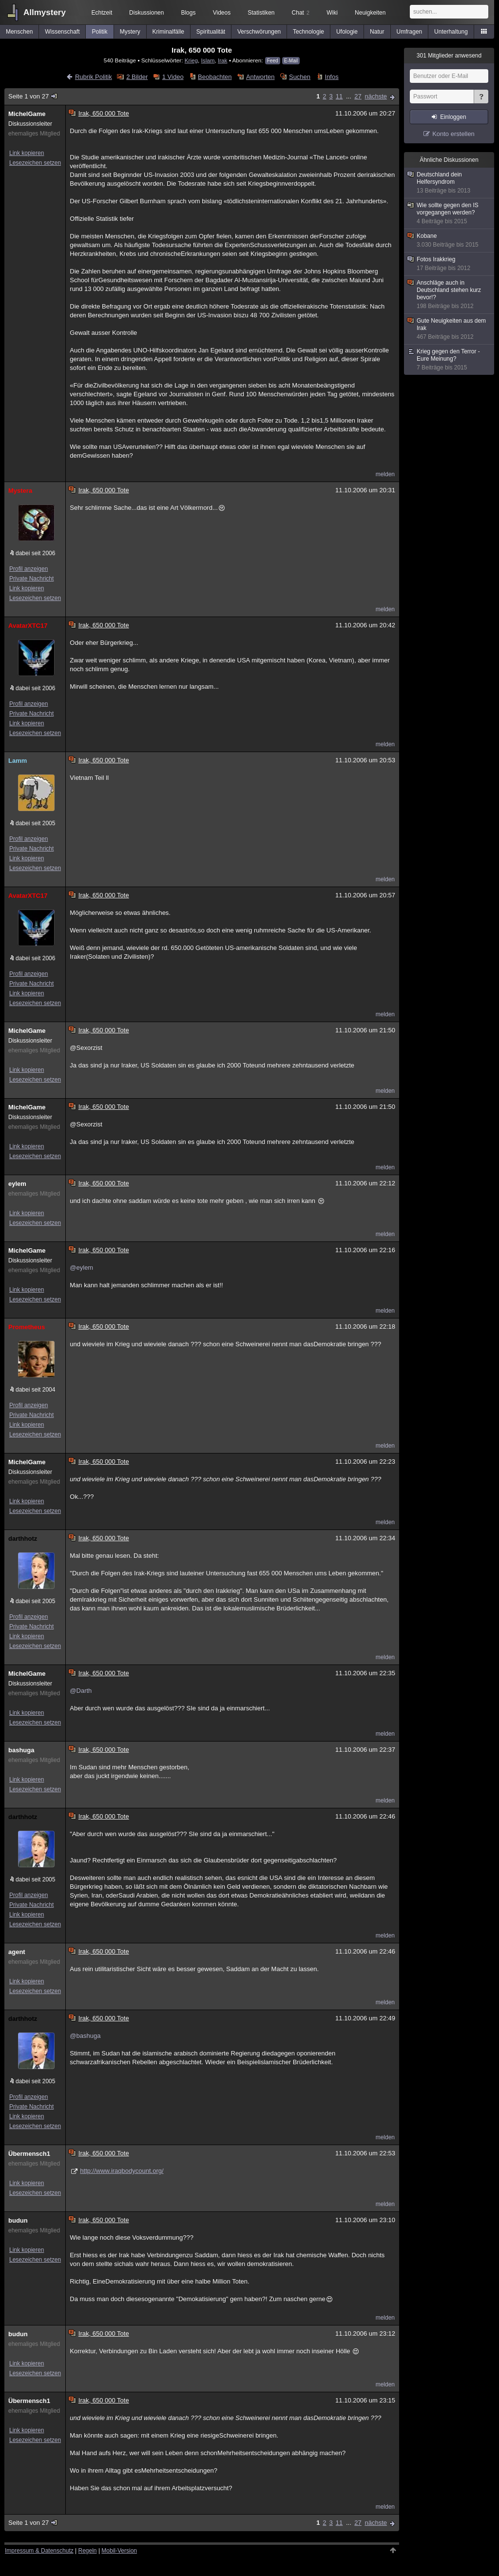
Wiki (332, 12)
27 (357, 96)
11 (339, 96)
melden (385, 474)
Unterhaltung (451, 31)
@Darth (81, 1690)
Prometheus (26, 1327)
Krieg (191, 60)
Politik (100, 31)
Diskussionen (146, 12)
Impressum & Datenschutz (39, 2550)
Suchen (299, 76)
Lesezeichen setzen (35, 162)
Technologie (308, 31)
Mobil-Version (119, 2550)
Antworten (260, 76)
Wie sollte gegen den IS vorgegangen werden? (449, 213)
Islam (208, 60)
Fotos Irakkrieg (449, 264)
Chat (300, 12)
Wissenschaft (62, 31)
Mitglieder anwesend (449, 55)
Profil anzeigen (28, 568)
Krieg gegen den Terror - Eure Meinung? (449, 359)
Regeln (87, 2550)
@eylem (81, 1267)
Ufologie (347, 31)
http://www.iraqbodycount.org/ (121, 2170)
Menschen (19, 31)
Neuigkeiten (370, 12)
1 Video (173, 76)
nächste (376, 96)
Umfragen (409, 31)
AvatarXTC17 (27, 625)
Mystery (130, 31)
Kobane (449, 240)
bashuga (21, 1750)
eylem (17, 1183)
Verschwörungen (259, 31)
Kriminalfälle (168, 31)
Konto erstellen (453, 133)
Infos (332, 76)
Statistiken (261, 12)
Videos (221, 12)
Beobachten (214, 76)
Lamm (17, 760)
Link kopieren (26, 153)
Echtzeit (102, 12)
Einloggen (453, 117)
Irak (222, 60)
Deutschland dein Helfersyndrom (449, 182)
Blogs (188, 12)
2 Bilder (137, 76)
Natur (377, 31)
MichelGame (27, 113)
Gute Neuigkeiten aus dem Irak (449, 329)
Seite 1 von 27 (33, 96)
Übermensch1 (29, 2153)
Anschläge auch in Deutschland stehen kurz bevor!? (449, 294)
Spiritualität (210, 31)
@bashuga (85, 2035)
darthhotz (22, 1538)
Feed (272, 60)
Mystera (20, 490)
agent (16, 1952)
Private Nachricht (31, 578)
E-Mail (291, 60)
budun (18, 2220)
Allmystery (44, 12)
